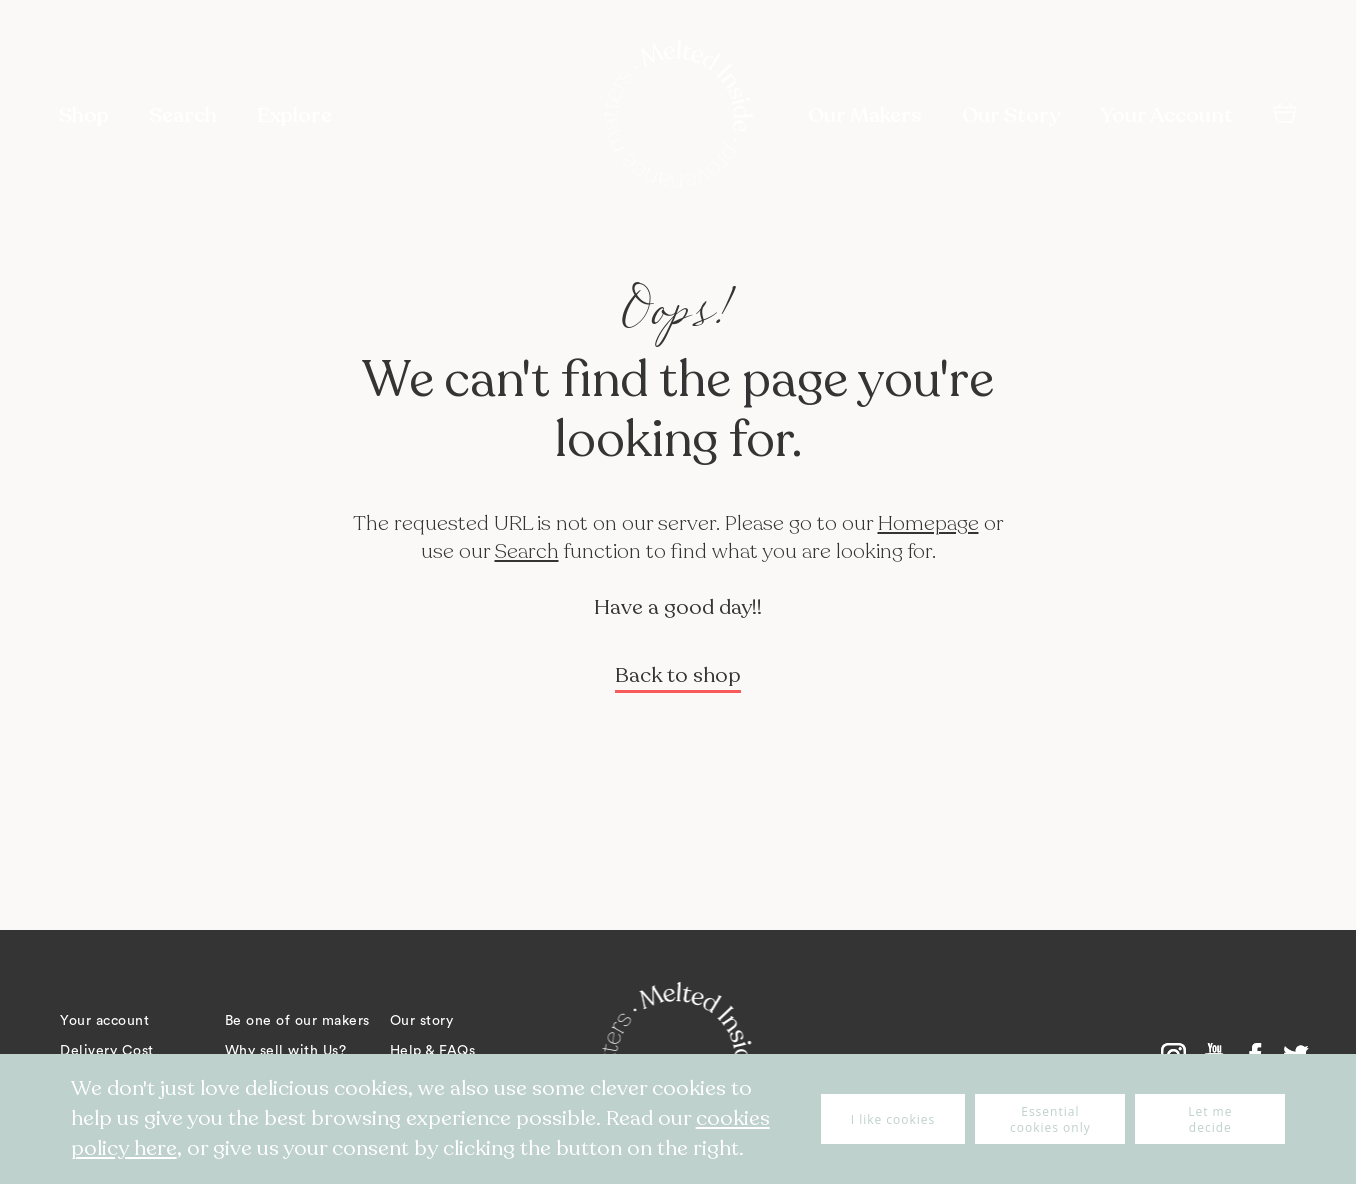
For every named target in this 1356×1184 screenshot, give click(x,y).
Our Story (1011, 115)
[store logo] (678, 116)
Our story (422, 1021)
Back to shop (678, 675)
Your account (104, 1021)
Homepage (928, 523)
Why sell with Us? (286, 1051)
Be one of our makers (297, 1021)
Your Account (1166, 115)
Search (527, 551)
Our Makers (865, 115)
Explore (294, 115)
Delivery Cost (107, 1051)
